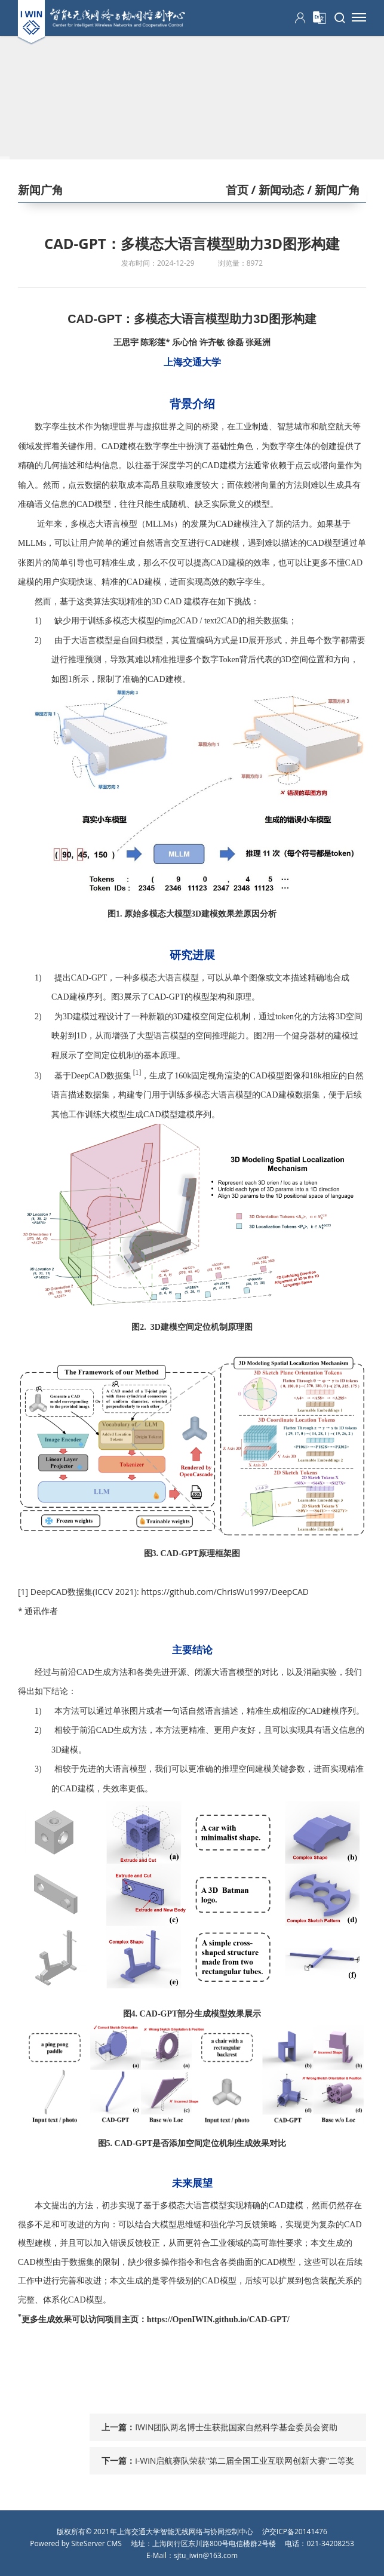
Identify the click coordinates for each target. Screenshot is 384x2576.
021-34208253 (330, 2543)
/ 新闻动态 (276, 190)
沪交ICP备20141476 (294, 2531)
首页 (237, 190)
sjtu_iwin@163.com (206, 2555)
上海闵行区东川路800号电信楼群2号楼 (214, 2543)
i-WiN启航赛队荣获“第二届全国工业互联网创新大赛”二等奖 (244, 2460)
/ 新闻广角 (332, 190)
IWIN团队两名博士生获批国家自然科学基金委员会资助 (236, 2427)
